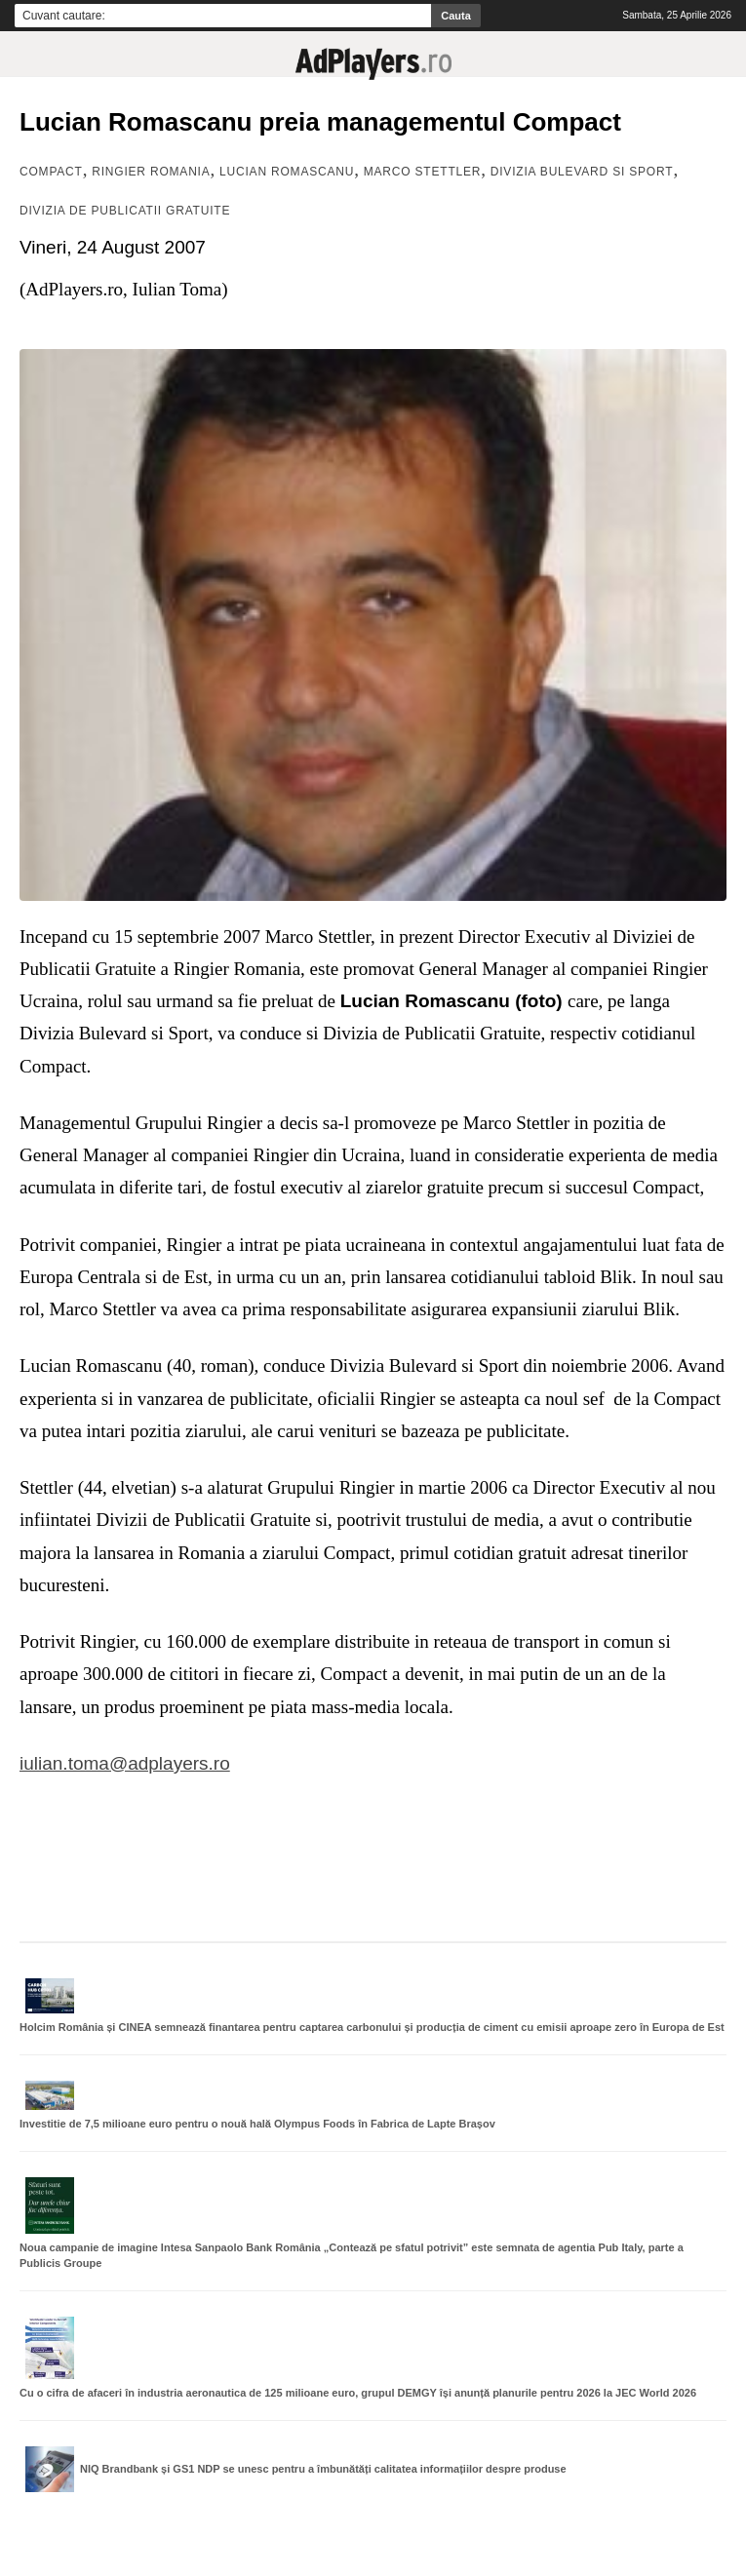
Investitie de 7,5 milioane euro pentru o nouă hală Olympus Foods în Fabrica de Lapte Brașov (257, 2123)
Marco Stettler (423, 171)
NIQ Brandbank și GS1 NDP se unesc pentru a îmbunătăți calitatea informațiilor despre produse (323, 2469)
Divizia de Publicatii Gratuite (125, 210)
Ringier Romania (151, 171)
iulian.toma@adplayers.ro (125, 1763)
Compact (51, 171)
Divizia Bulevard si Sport (582, 171)
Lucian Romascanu (286, 171)
